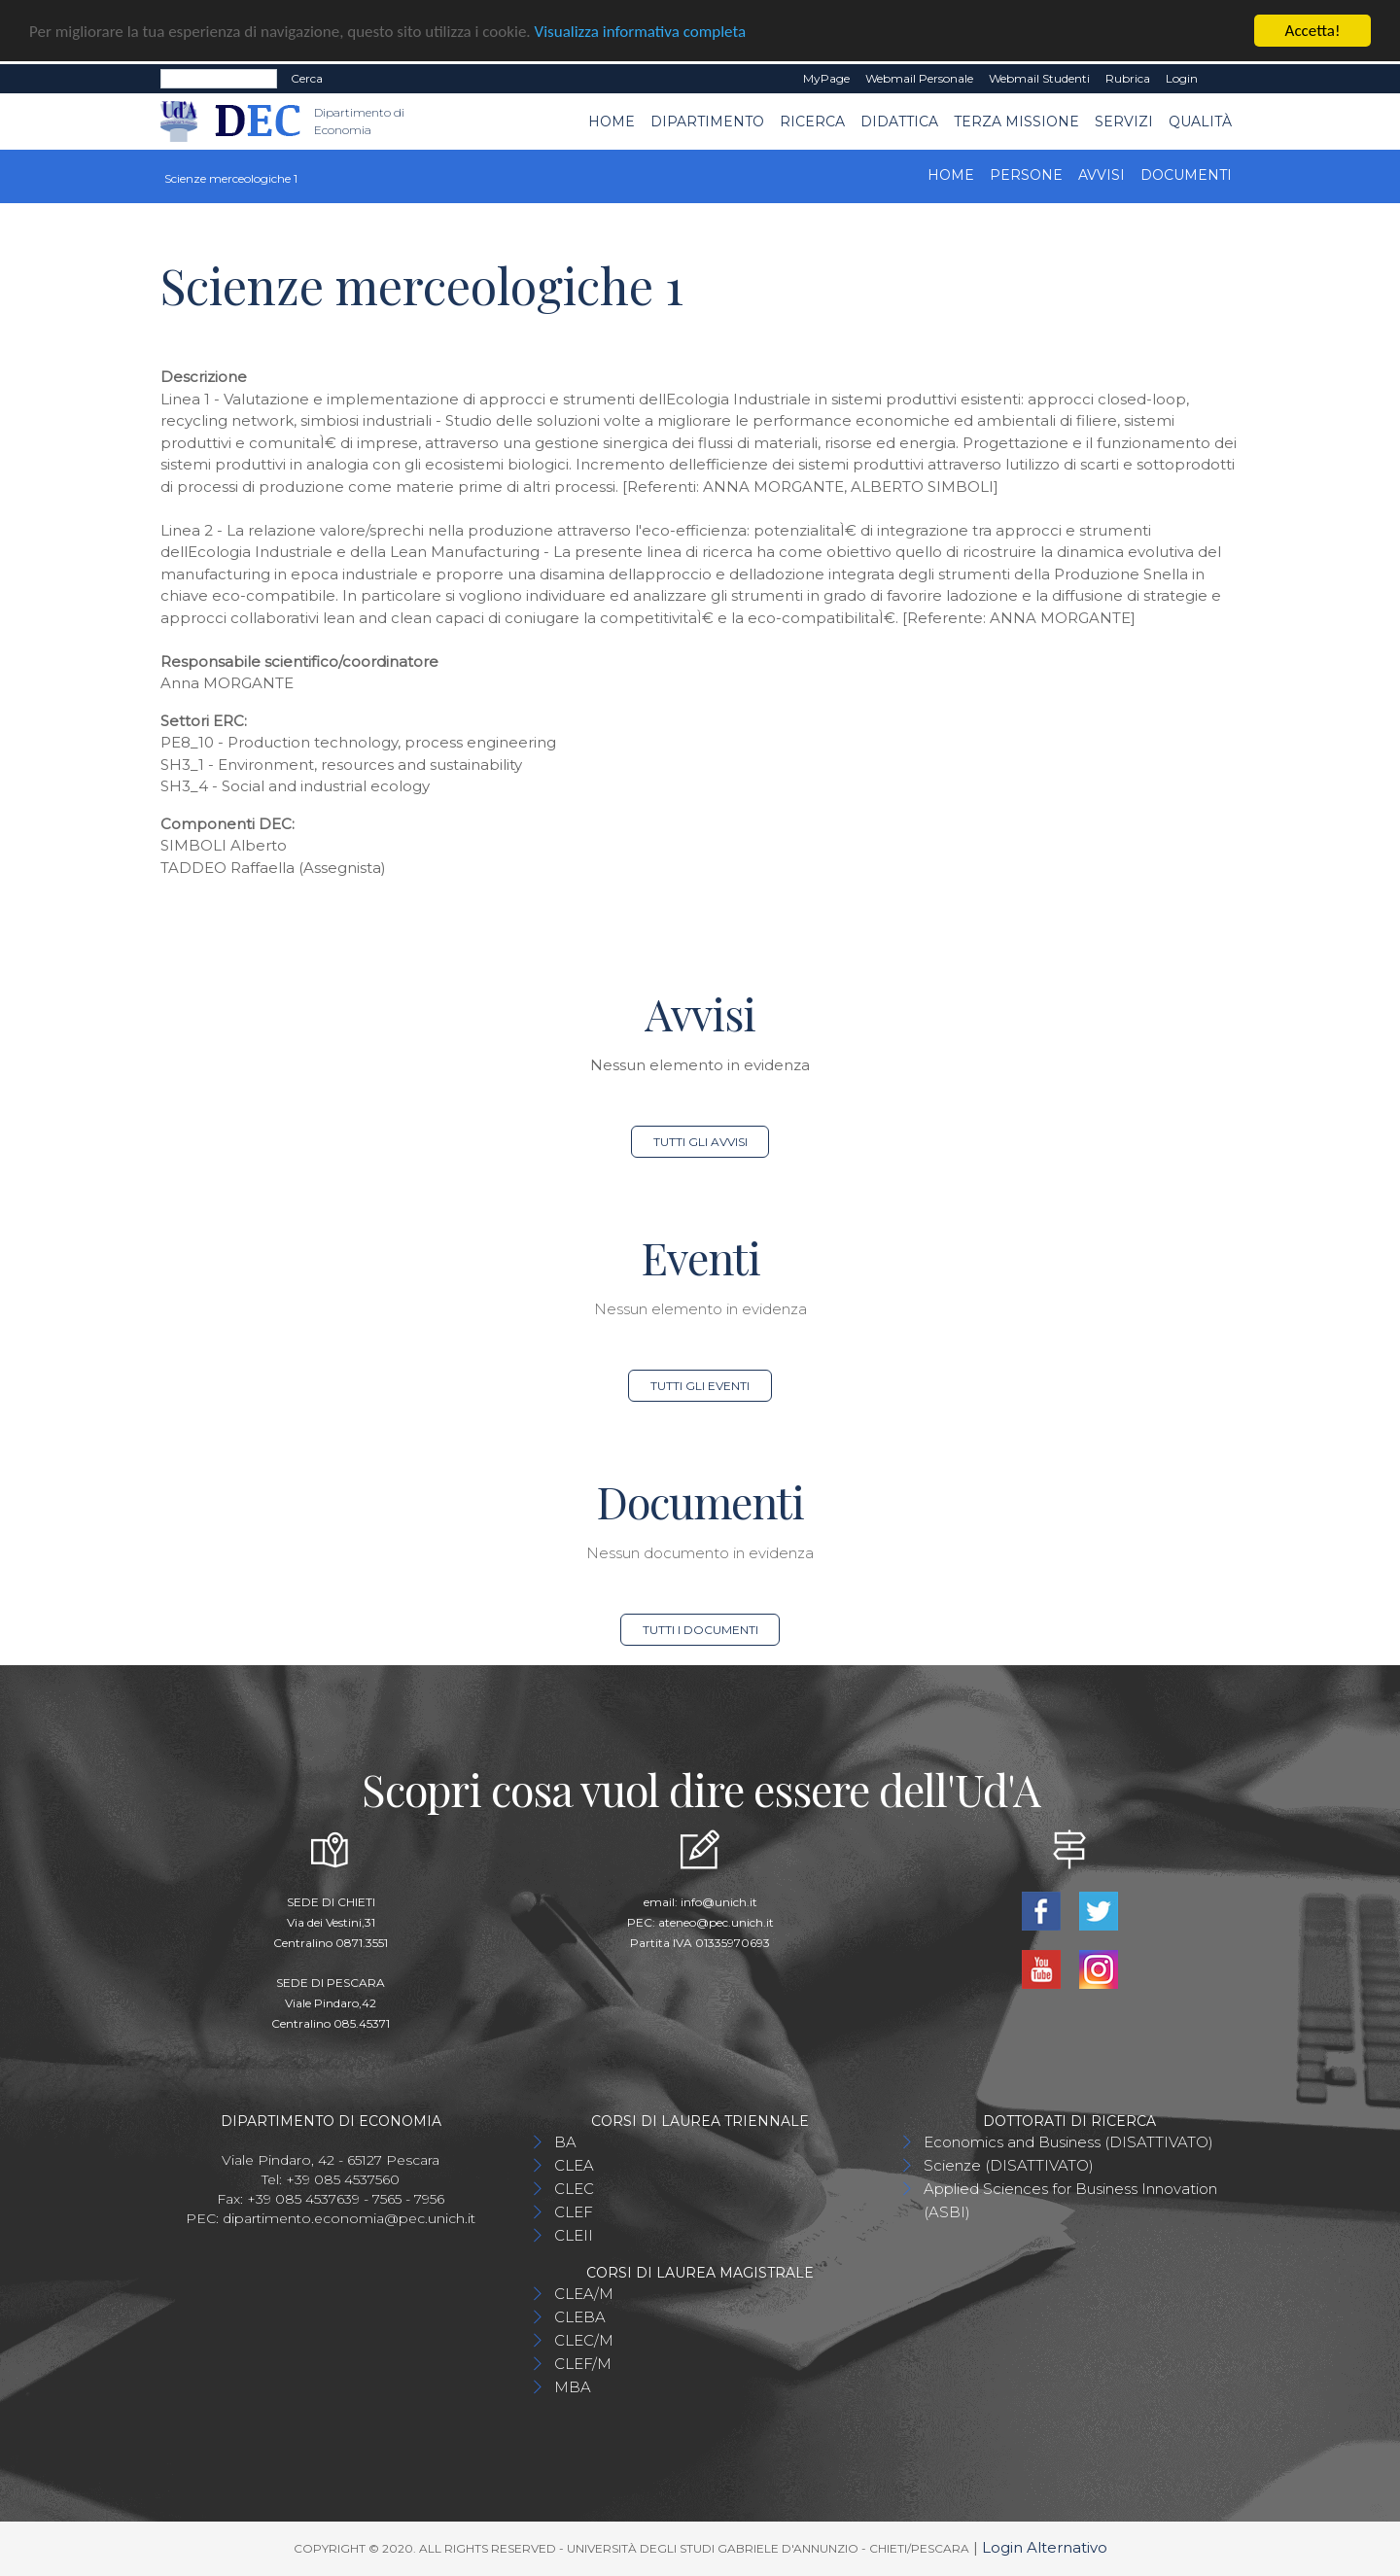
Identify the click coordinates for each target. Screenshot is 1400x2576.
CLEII (573, 2235)
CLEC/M (583, 2340)
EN (1223, 78)
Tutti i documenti (700, 1629)
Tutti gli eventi (700, 1385)
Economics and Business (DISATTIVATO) (1068, 2142)
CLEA (574, 2165)
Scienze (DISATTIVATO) (1009, 2165)
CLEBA (580, 2317)
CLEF (573, 2212)
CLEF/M (583, 2363)
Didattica (899, 120)
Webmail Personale (919, 78)
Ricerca (812, 120)
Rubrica (1127, 78)
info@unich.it (719, 1902)
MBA (572, 2387)
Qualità (1200, 120)
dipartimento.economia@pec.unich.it (349, 2218)
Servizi (1124, 120)
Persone (1026, 175)
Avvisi (1101, 175)
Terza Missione (1016, 120)
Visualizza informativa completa (641, 30)
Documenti (1186, 175)
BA (565, 2142)
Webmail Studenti (1039, 78)
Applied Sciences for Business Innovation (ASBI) (1070, 2200)
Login (1182, 78)
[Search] (218, 78)
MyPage (826, 78)
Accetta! (1313, 30)
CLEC (574, 2188)
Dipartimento (707, 120)
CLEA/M (583, 2293)
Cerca (307, 78)
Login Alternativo (1044, 2547)
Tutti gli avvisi (700, 1141)
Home (611, 120)
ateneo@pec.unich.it (716, 1922)
